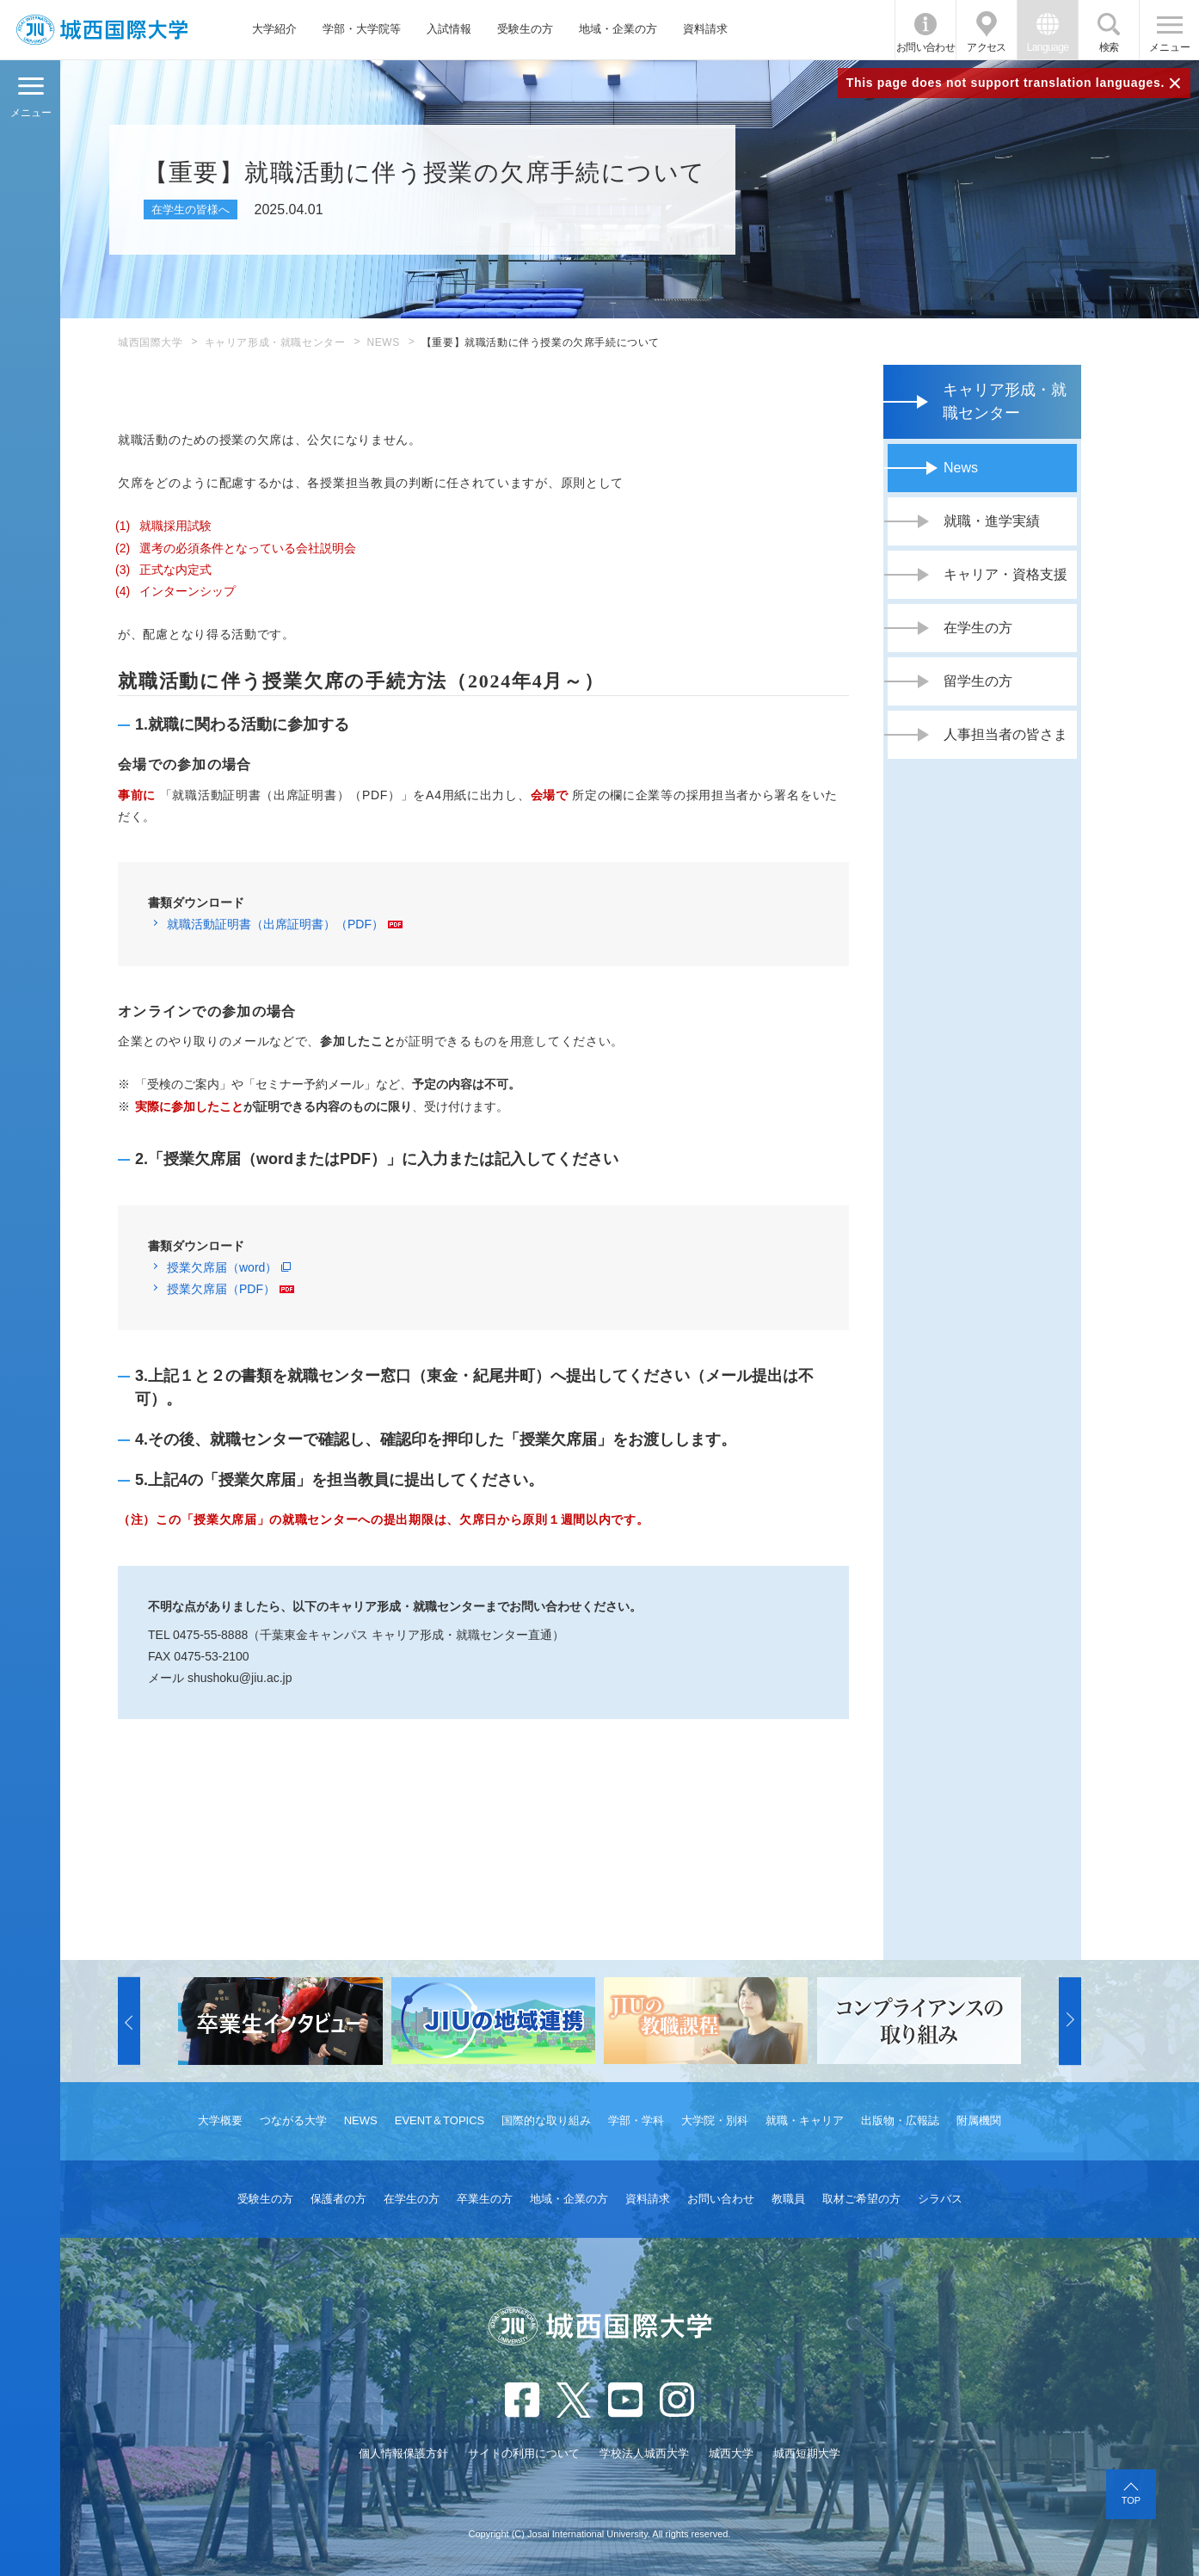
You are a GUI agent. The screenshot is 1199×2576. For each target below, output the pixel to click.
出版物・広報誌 (900, 2120)
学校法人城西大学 (644, 2453)
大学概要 (220, 2120)
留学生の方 (978, 681)
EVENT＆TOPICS (440, 2120)
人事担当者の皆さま (1005, 734)
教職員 (788, 2198)
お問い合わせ (925, 47)
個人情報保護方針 (403, 2453)
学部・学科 (636, 2120)
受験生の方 (525, 28)
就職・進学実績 (992, 521)
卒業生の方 (485, 2198)
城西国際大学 (150, 342)
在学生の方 (978, 627)
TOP (1131, 2500)
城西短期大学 (806, 2453)
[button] (129, 2021)
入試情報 (449, 28)
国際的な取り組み (546, 2120)
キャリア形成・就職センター (275, 342)
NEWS (382, 342)
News (961, 467)
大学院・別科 (714, 2120)
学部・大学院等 (362, 28)
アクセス (986, 47)
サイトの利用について (524, 2453)
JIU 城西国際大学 (102, 30)
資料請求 (705, 28)
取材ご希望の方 (861, 2198)
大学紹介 (274, 28)
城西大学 (731, 2453)
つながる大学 (293, 2120)
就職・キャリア (805, 2120)
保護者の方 (338, 2198)
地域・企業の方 (618, 28)
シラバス (940, 2198)
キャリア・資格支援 (1005, 574)
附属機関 (978, 2120)
